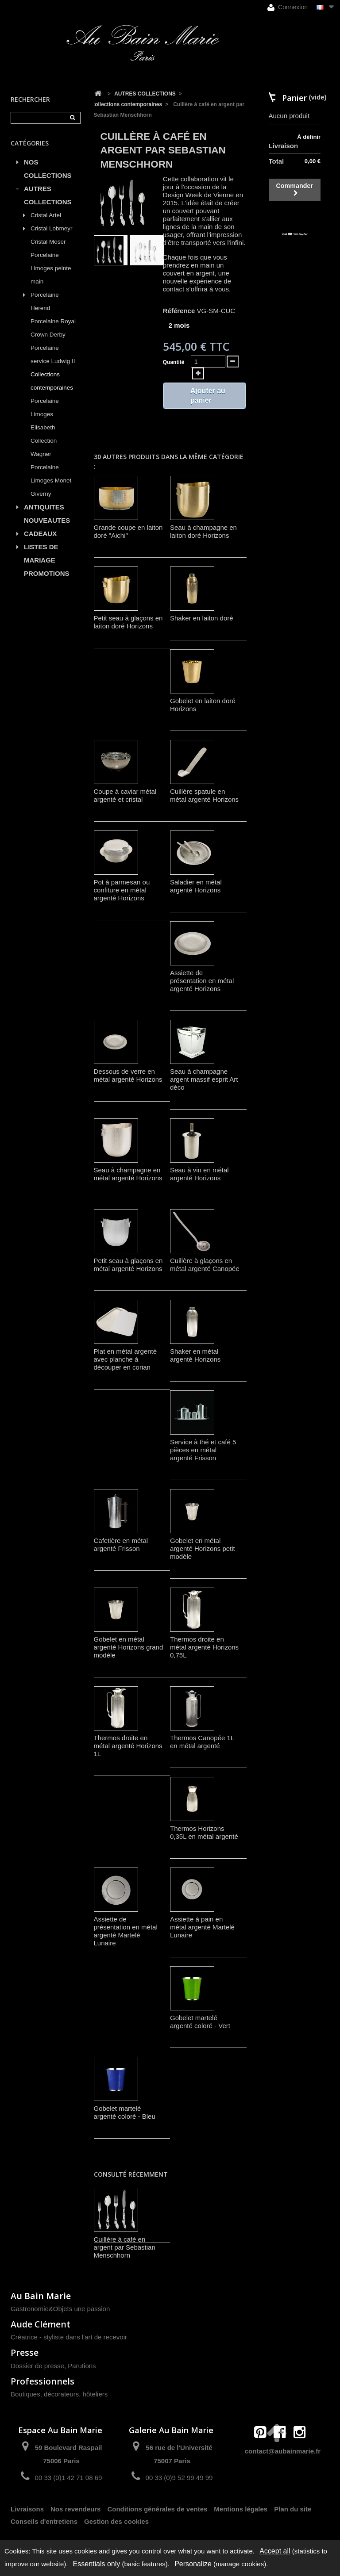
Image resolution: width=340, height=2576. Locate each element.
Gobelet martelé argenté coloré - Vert (200, 2021)
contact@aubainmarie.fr (283, 2451)
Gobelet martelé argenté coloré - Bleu (124, 2112)
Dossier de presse (37, 2365)
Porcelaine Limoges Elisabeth (45, 414)
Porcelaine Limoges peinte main (51, 268)
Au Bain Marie (41, 2296)
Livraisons (27, 2509)
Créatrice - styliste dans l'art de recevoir (69, 2337)
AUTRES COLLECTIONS (48, 195)
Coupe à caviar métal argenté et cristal (125, 795)
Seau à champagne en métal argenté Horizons (128, 1174)
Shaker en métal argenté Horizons (195, 1355)
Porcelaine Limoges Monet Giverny (51, 480)
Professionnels (42, 2381)
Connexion (287, 7)
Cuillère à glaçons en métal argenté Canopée (205, 1264)
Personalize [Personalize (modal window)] (193, 2564)
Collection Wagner (44, 447)
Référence (179, 310)
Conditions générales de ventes (157, 2509)
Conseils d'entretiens (44, 2521)
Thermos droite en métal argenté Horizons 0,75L (204, 1647)
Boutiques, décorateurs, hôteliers (59, 2394)
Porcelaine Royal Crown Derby (53, 328)
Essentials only (96, 2564)
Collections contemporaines (52, 381)
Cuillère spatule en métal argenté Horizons (204, 795)
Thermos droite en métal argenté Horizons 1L (128, 1745)
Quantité (174, 362)
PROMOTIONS (47, 573)
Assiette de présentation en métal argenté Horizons (202, 980)
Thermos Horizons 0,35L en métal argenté (204, 1832)
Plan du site (292, 2509)
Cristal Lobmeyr (52, 228)
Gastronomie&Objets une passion (60, 2308)
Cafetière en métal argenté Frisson (121, 1544)
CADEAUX (40, 533)
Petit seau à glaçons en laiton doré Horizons (128, 622)
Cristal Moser (48, 241)
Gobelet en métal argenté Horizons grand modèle (128, 1647)
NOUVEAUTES (47, 520)
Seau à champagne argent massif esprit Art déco (204, 1079)
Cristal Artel (46, 215)
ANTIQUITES (44, 507)
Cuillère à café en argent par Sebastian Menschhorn (124, 2247)
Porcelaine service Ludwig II (53, 354)
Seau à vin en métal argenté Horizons (199, 1174)
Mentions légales (240, 2509)
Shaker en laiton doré (201, 618)
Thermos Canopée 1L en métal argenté (202, 1741)
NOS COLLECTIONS (48, 168)
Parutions (82, 2365)
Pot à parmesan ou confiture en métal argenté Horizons (122, 890)
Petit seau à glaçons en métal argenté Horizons (128, 1264)
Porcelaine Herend (45, 301)
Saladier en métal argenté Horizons (196, 886)
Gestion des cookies (116, 2521)
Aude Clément (40, 2324)
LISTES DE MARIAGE (41, 553)
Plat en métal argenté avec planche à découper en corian (125, 1359)
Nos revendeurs (75, 2509)
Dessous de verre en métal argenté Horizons (128, 1075)
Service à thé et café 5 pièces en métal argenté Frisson (203, 1450)
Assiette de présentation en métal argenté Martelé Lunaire (126, 1931)
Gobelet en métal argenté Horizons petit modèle (202, 1548)
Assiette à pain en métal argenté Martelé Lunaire (202, 1927)
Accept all (274, 2551)
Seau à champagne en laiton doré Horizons (203, 531)
